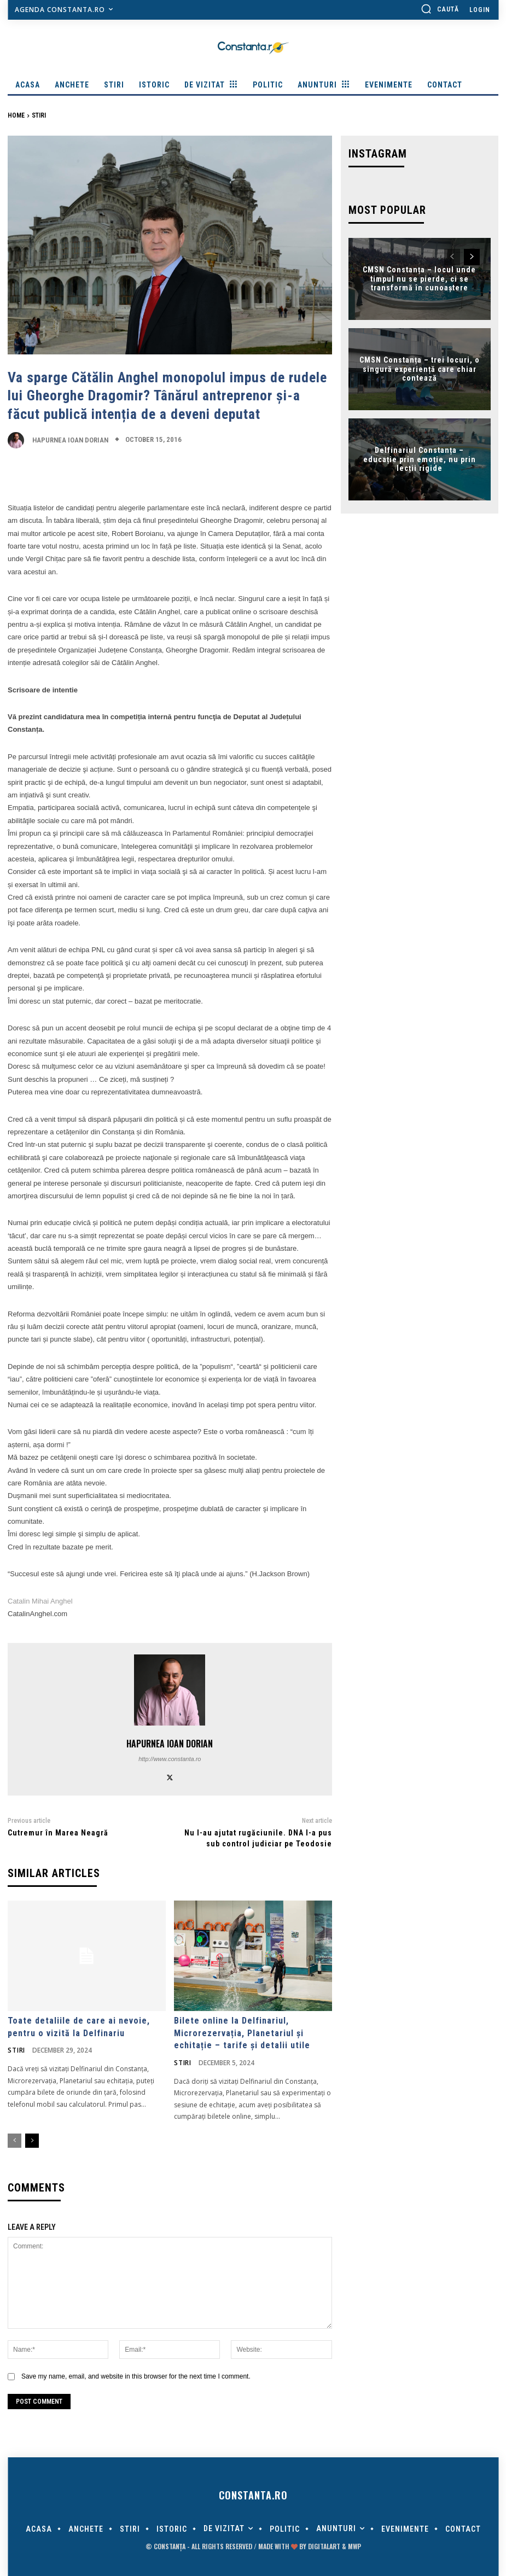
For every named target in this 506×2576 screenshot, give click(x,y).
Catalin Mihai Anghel (40, 1601)
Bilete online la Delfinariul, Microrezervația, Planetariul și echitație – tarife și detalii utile (242, 2031)
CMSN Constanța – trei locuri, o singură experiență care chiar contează (419, 366)
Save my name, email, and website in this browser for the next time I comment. (136, 2373)
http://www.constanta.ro (169, 1759)
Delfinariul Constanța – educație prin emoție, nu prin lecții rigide (419, 456)
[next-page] (32, 2139)
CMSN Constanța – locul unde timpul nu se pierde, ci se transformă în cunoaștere (419, 276)
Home (16, 115)
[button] (440, 8)
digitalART (324, 2544)
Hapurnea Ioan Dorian (70, 440)
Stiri (39, 115)
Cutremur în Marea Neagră (58, 1832)
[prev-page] (14, 2139)
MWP (354, 2544)
